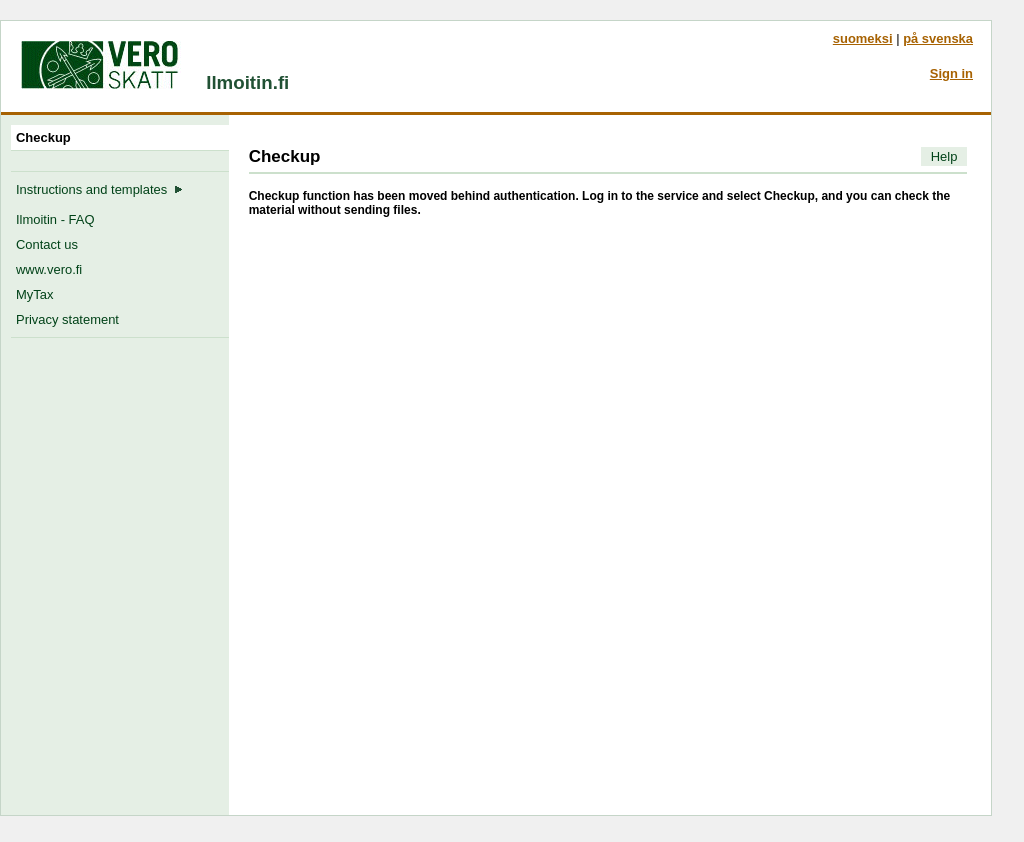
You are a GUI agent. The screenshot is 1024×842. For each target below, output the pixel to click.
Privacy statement (67, 319)
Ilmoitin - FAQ (55, 219)
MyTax (34, 294)
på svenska (938, 38)
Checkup (47, 137)
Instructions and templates (99, 189)
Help (944, 156)
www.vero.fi (49, 269)
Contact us (47, 244)
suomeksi (863, 38)
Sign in (951, 73)
